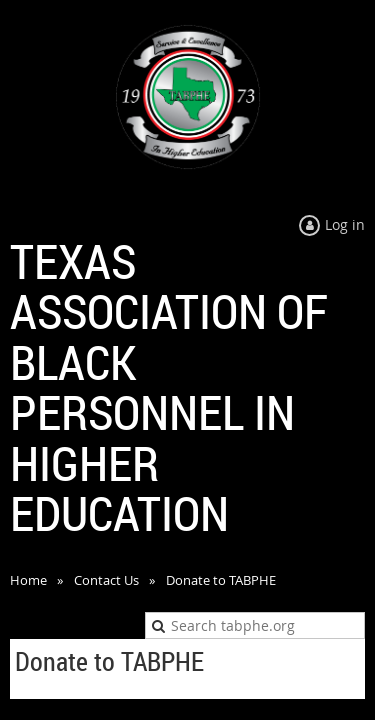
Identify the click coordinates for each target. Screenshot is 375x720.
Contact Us (106, 580)
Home (28, 580)
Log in (345, 224)
